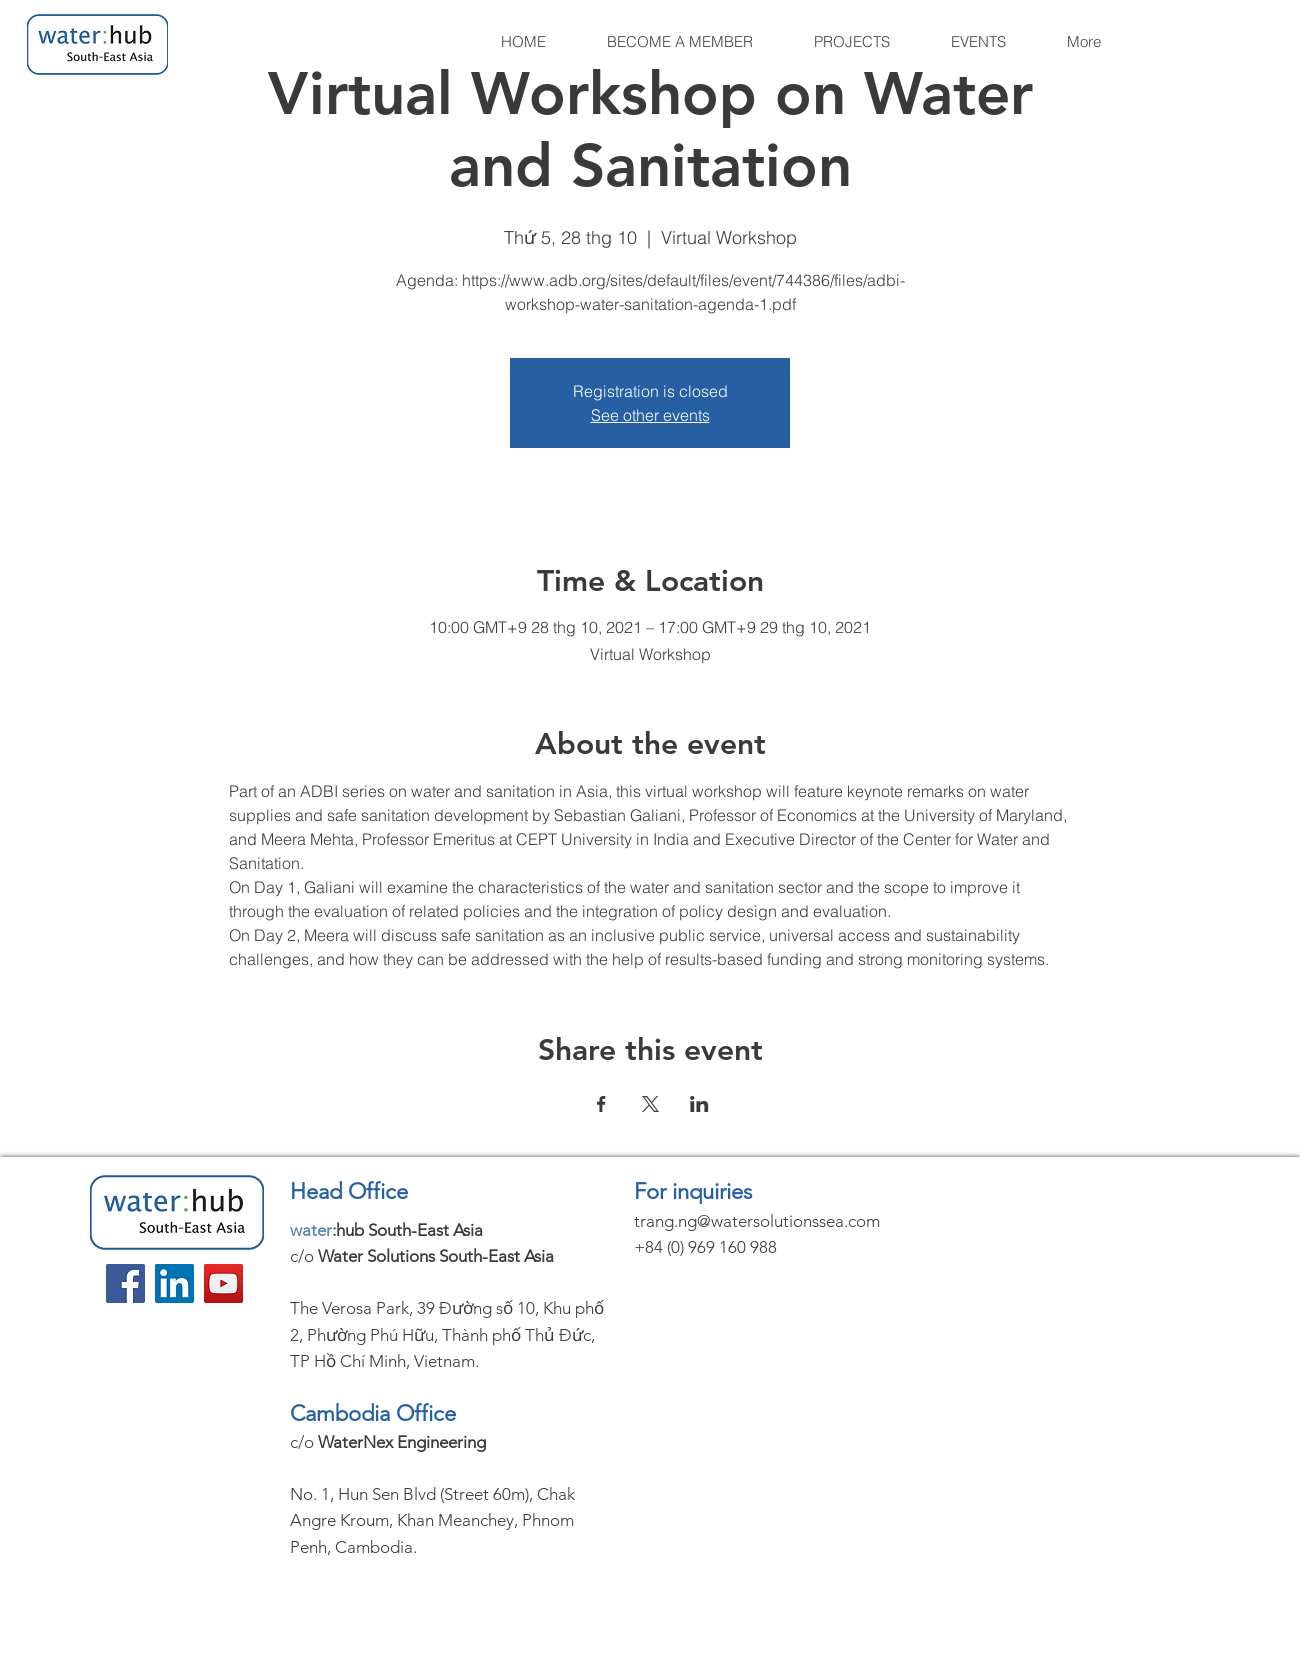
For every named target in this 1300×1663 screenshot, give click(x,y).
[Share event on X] (650, 1104)
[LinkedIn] (174, 1283)
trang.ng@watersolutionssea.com (757, 1221)
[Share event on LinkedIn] (699, 1104)
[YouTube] (223, 1283)
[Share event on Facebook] (601, 1104)
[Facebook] (125, 1283)
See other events (650, 415)
